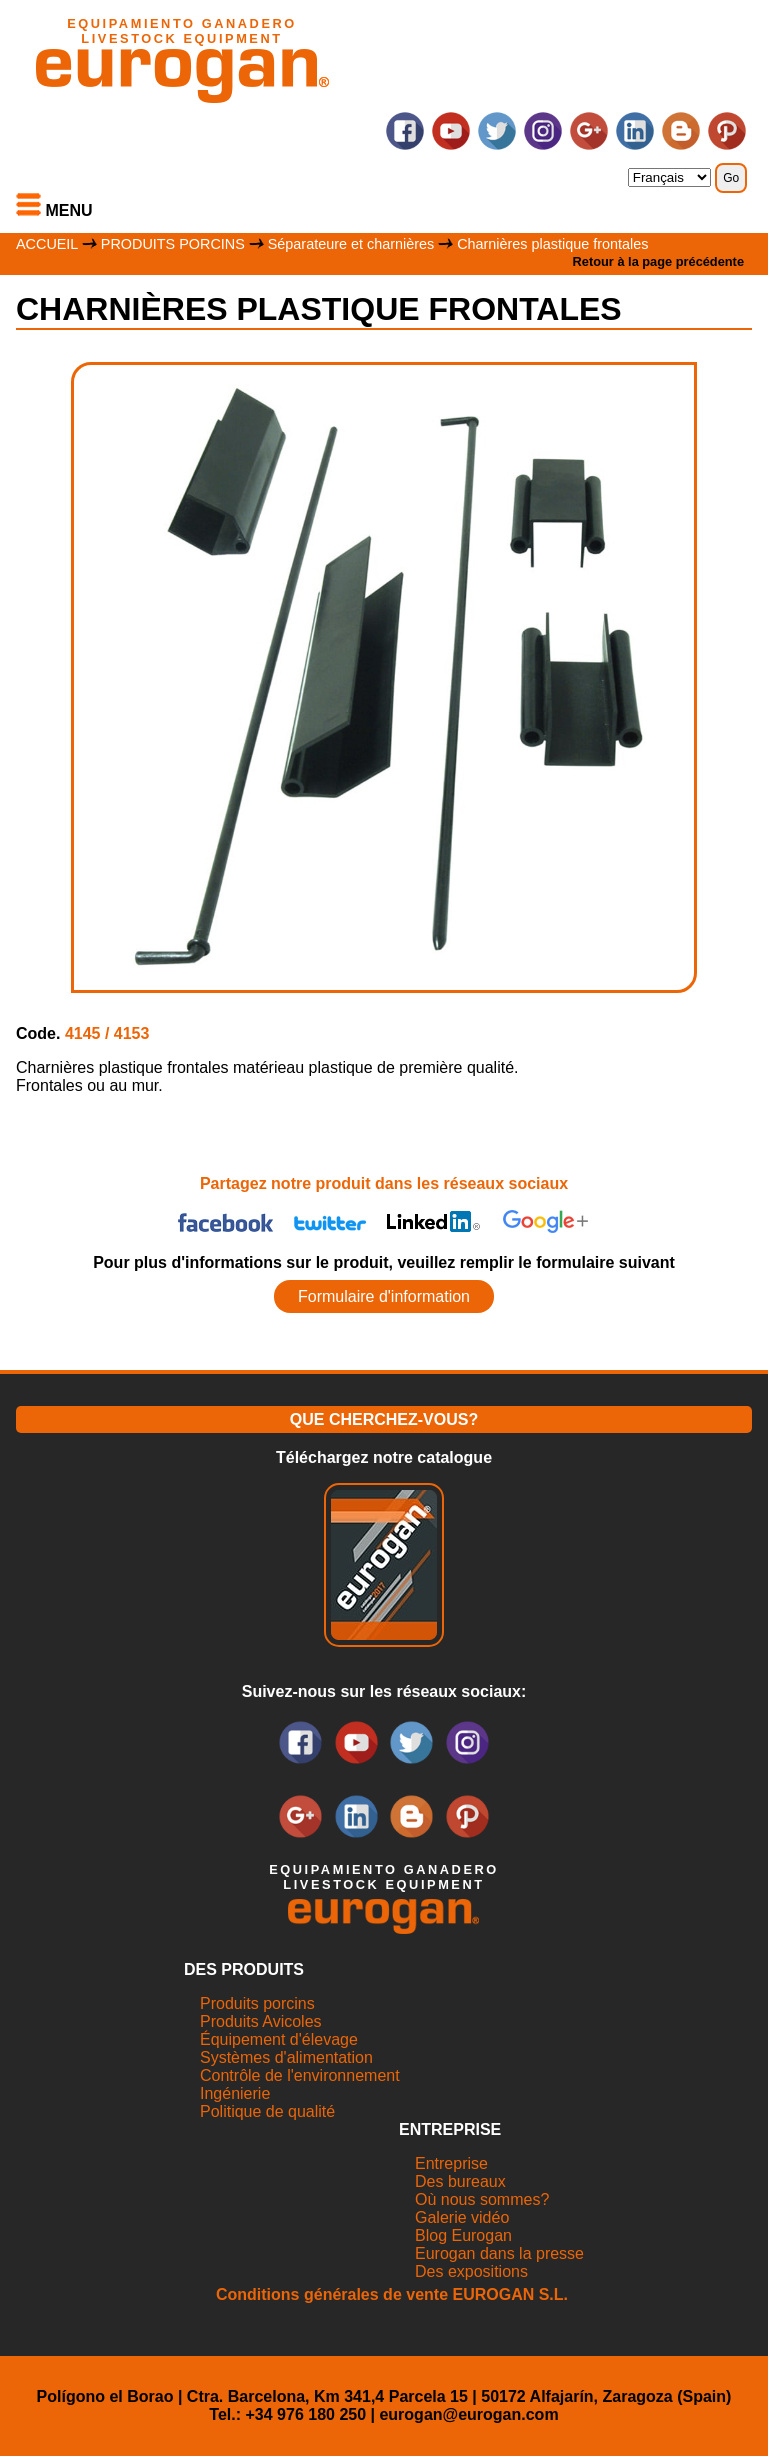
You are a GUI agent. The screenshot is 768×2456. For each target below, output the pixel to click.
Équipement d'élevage (279, 2039)
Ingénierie (235, 2093)
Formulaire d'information (384, 1296)
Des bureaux (460, 2181)
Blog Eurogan (463, 2235)
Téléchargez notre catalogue (384, 1457)
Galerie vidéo (462, 2217)
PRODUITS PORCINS (173, 244)
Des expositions (471, 2271)
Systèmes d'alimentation (286, 2057)
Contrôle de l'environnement (300, 2075)
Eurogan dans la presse (499, 2253)
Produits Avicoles (261, 2021)
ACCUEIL (47, 244)
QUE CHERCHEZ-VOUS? (384, 1419)
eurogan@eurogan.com (468, 2414)
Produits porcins (257, 2003)
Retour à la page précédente (658, 261)
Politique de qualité (267, 2111)
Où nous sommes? (482, 2199)
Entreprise (451, 2163)
